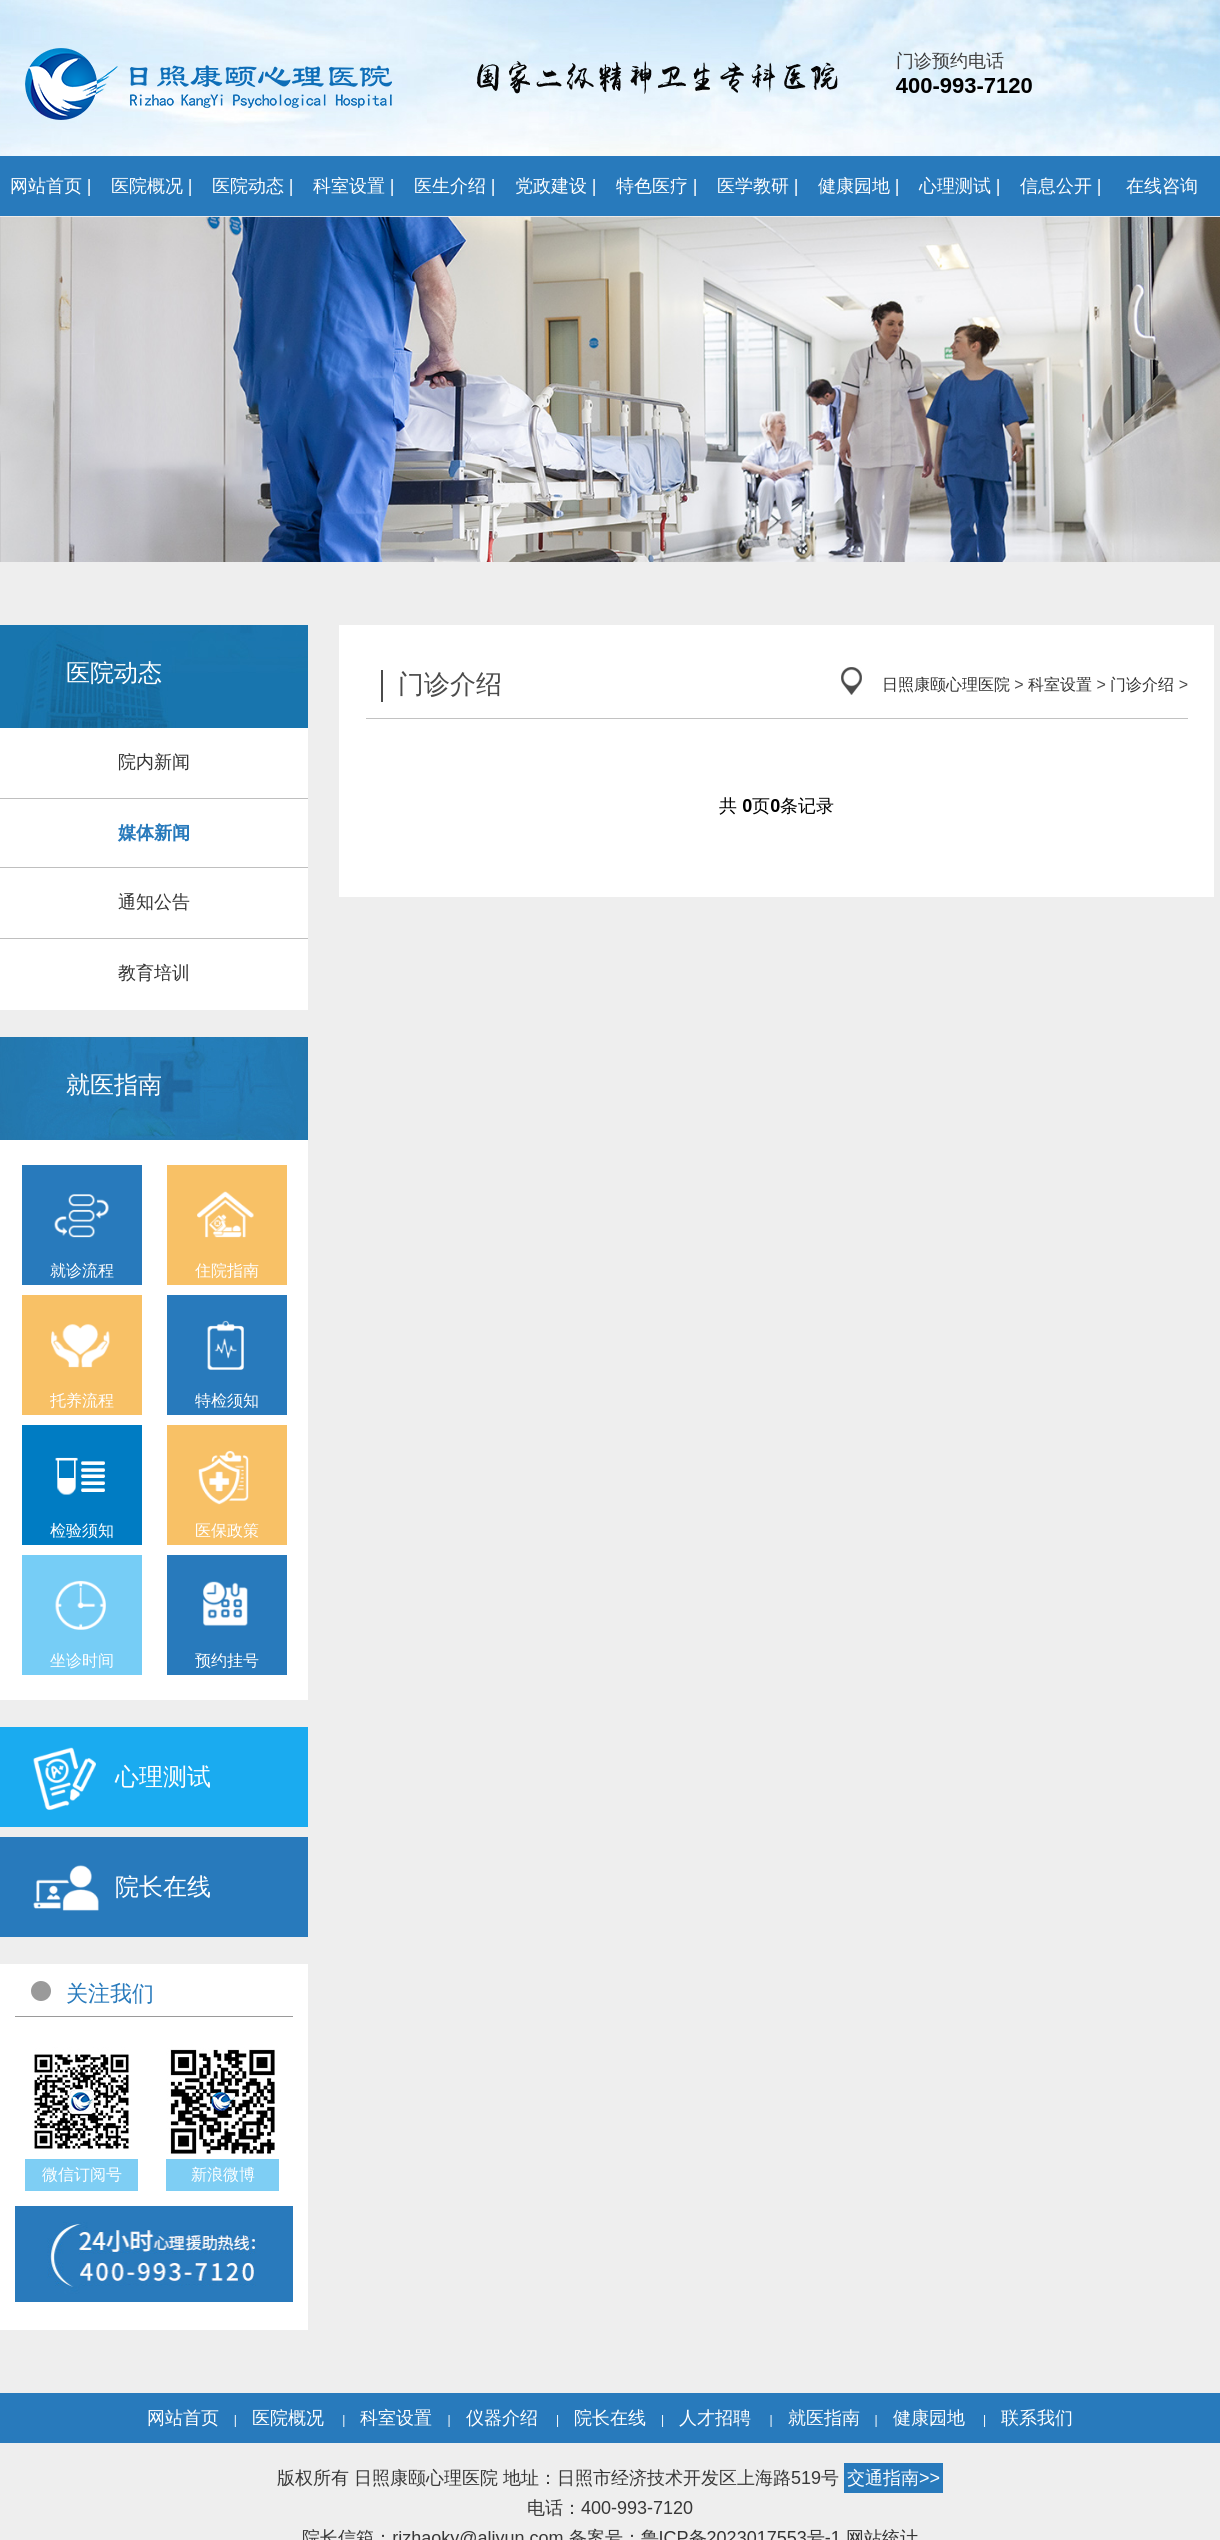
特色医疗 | (657, 186)
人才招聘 (715, 2418)
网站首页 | (51, 186)
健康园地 (929, 2418)
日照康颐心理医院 (946, 684)
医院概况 (288, 2418)
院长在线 (610, 2418)
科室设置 (1060, 684)
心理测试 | (960, 186)
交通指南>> (893, 2478)
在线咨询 (1162, 186)
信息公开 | (1061, 186)
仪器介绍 (502, 2418)
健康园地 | (859, 186)
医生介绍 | (455, 186)
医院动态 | (253, 186)
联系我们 (1037, 2418)
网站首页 (183, 2418)
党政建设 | (556, 186)
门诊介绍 (1142, 684)
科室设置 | (354, 186)
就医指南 (824, 2418)
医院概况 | (152, 186)
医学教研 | (758, 186)
